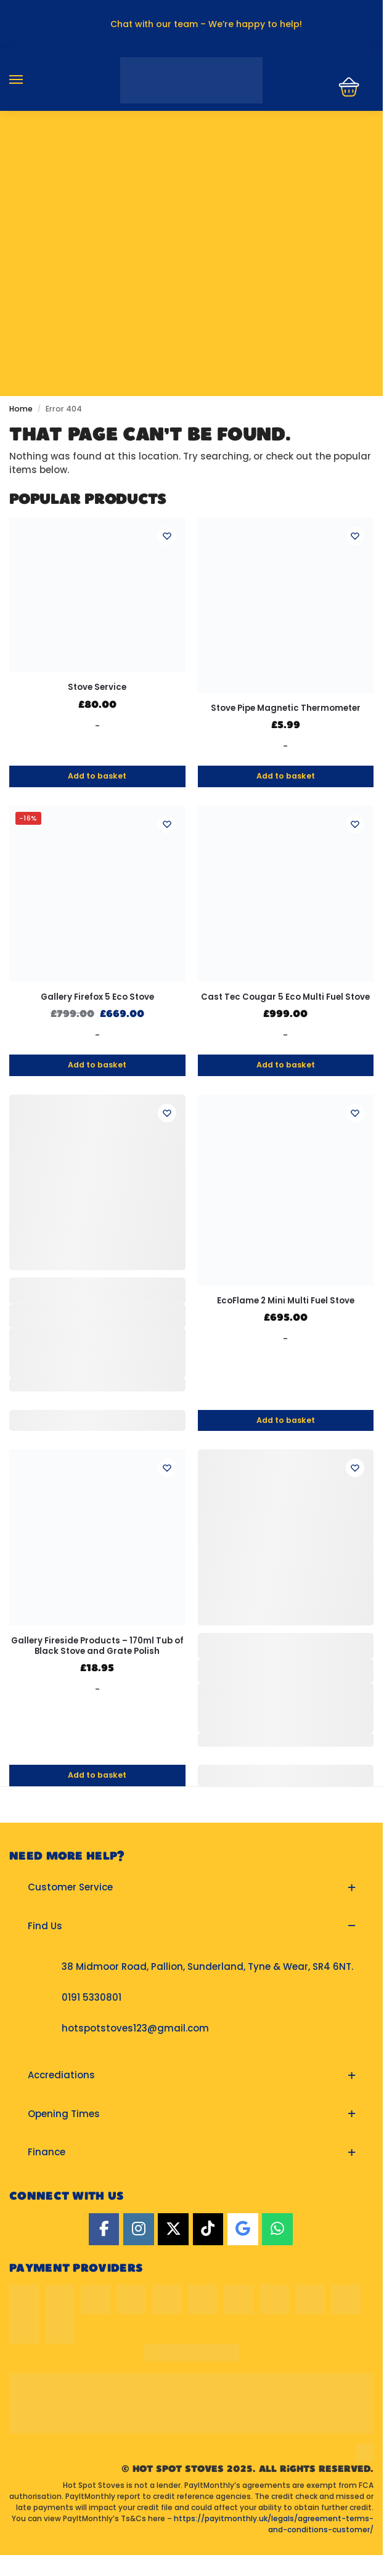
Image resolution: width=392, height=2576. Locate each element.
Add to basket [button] (97, 776)
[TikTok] (208, 2229)
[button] (191, 1887)
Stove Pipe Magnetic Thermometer (286, 708)
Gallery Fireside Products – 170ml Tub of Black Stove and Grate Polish (97, 1646)
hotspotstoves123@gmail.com (135, 2028)
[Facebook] (104, 2229)
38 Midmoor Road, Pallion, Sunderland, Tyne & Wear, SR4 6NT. (207, 1966)
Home (21, 408)
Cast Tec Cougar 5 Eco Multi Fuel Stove (285, 997)
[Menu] (27, 80)
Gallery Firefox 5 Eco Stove (97, 997)
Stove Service (97, 687)
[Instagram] (138, 2229)
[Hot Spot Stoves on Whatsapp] (277, 2229)
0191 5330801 (91, 1997)
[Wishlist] (167, 536)
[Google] (242, 2229)
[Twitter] (173, 2229)
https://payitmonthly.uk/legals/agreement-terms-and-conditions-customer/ (274, 2524)
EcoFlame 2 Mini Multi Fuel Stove (285, 1300)
